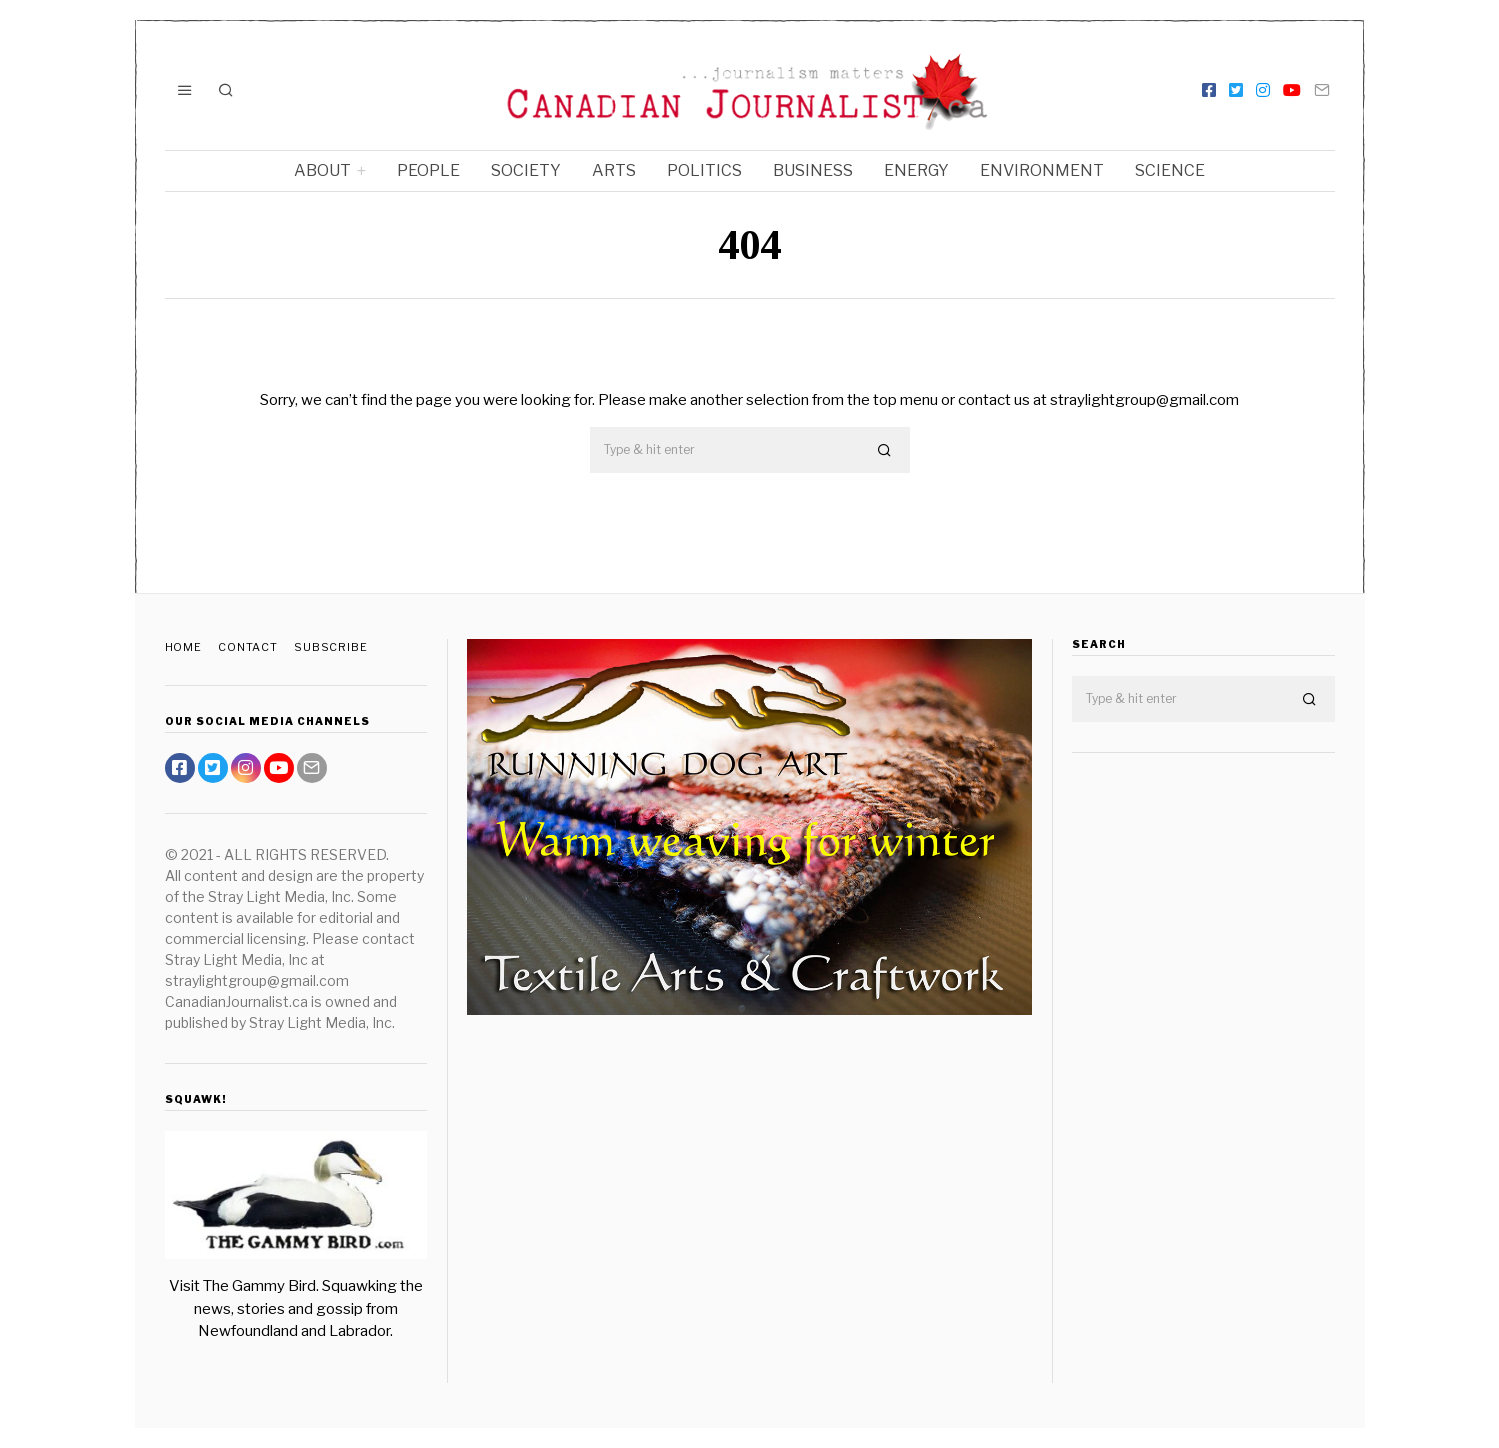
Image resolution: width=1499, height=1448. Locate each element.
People (428, 170)
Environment (1042, 170)
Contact (249, 647)
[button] (886, 451)
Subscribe (333, 647)
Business (813, 170)
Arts (614, 170)
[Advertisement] (1203, 1083)
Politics (704, 170)
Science (1170, 170)
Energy (916, 170)
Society (526, 170)
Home (184, 647)
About (322, 170)
